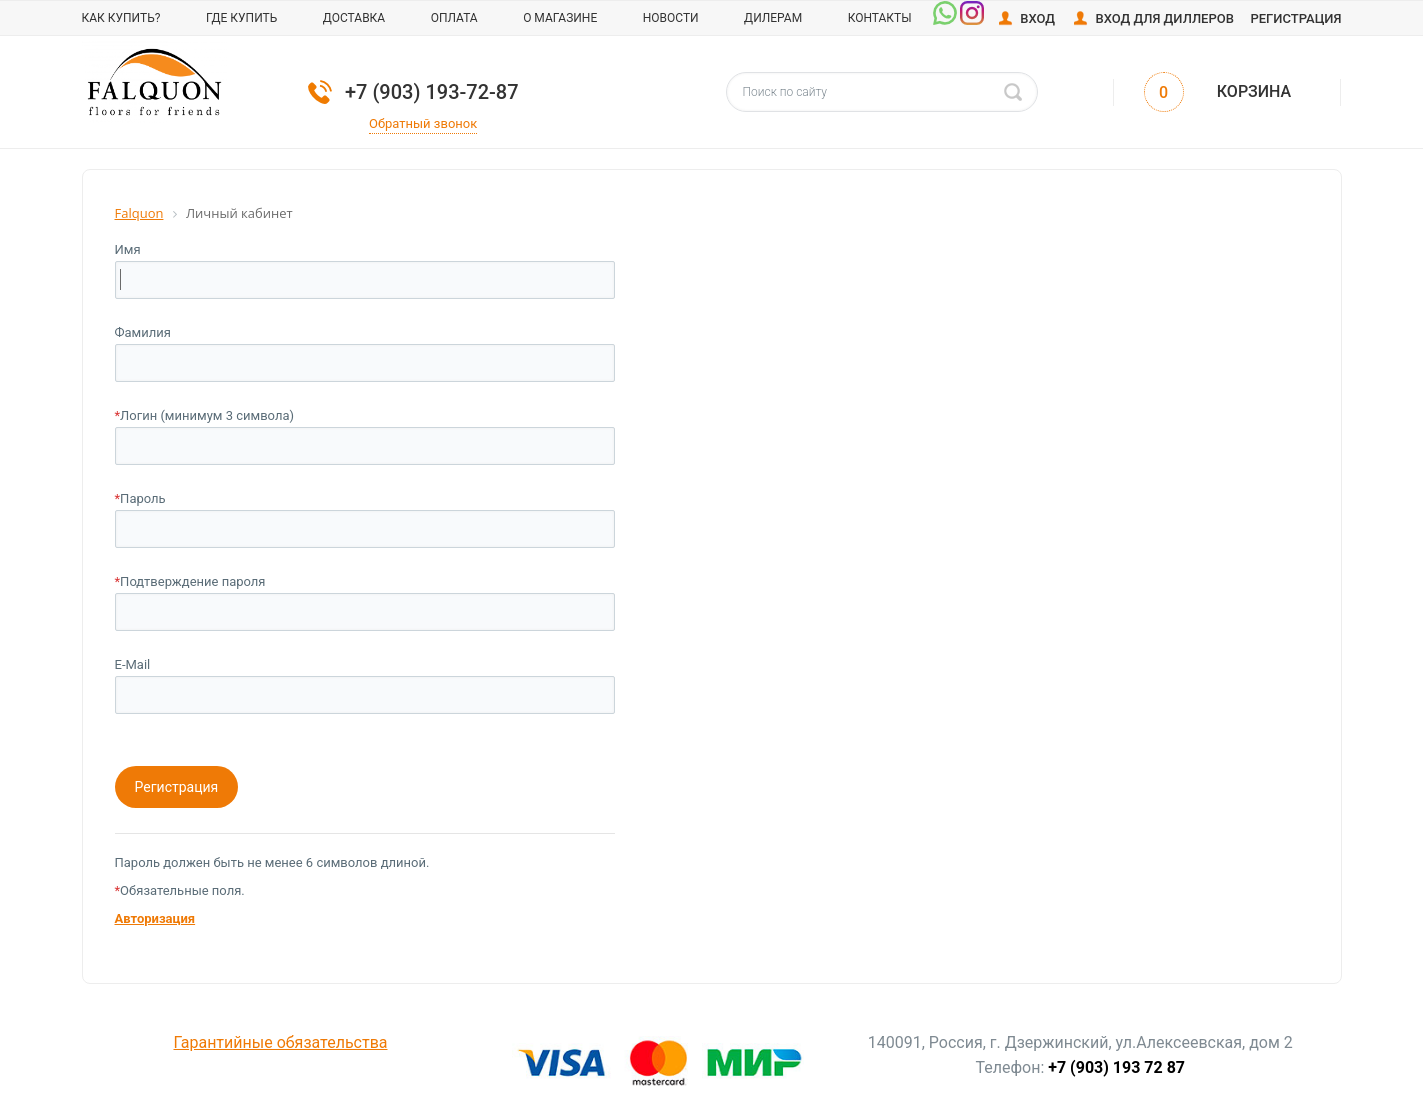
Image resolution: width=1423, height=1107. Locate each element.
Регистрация (1295, 18)
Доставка (354, 18)
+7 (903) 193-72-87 (432, 92)
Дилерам (773, 18)
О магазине (560, 18)
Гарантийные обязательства (281, 1042)
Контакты (880, 18)
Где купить (241, 18)
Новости (671, 18)
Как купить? (121, 18)
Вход (1037, 18)
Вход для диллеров (1164, 18)
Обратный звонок (423, 123)
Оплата (454, 18)
